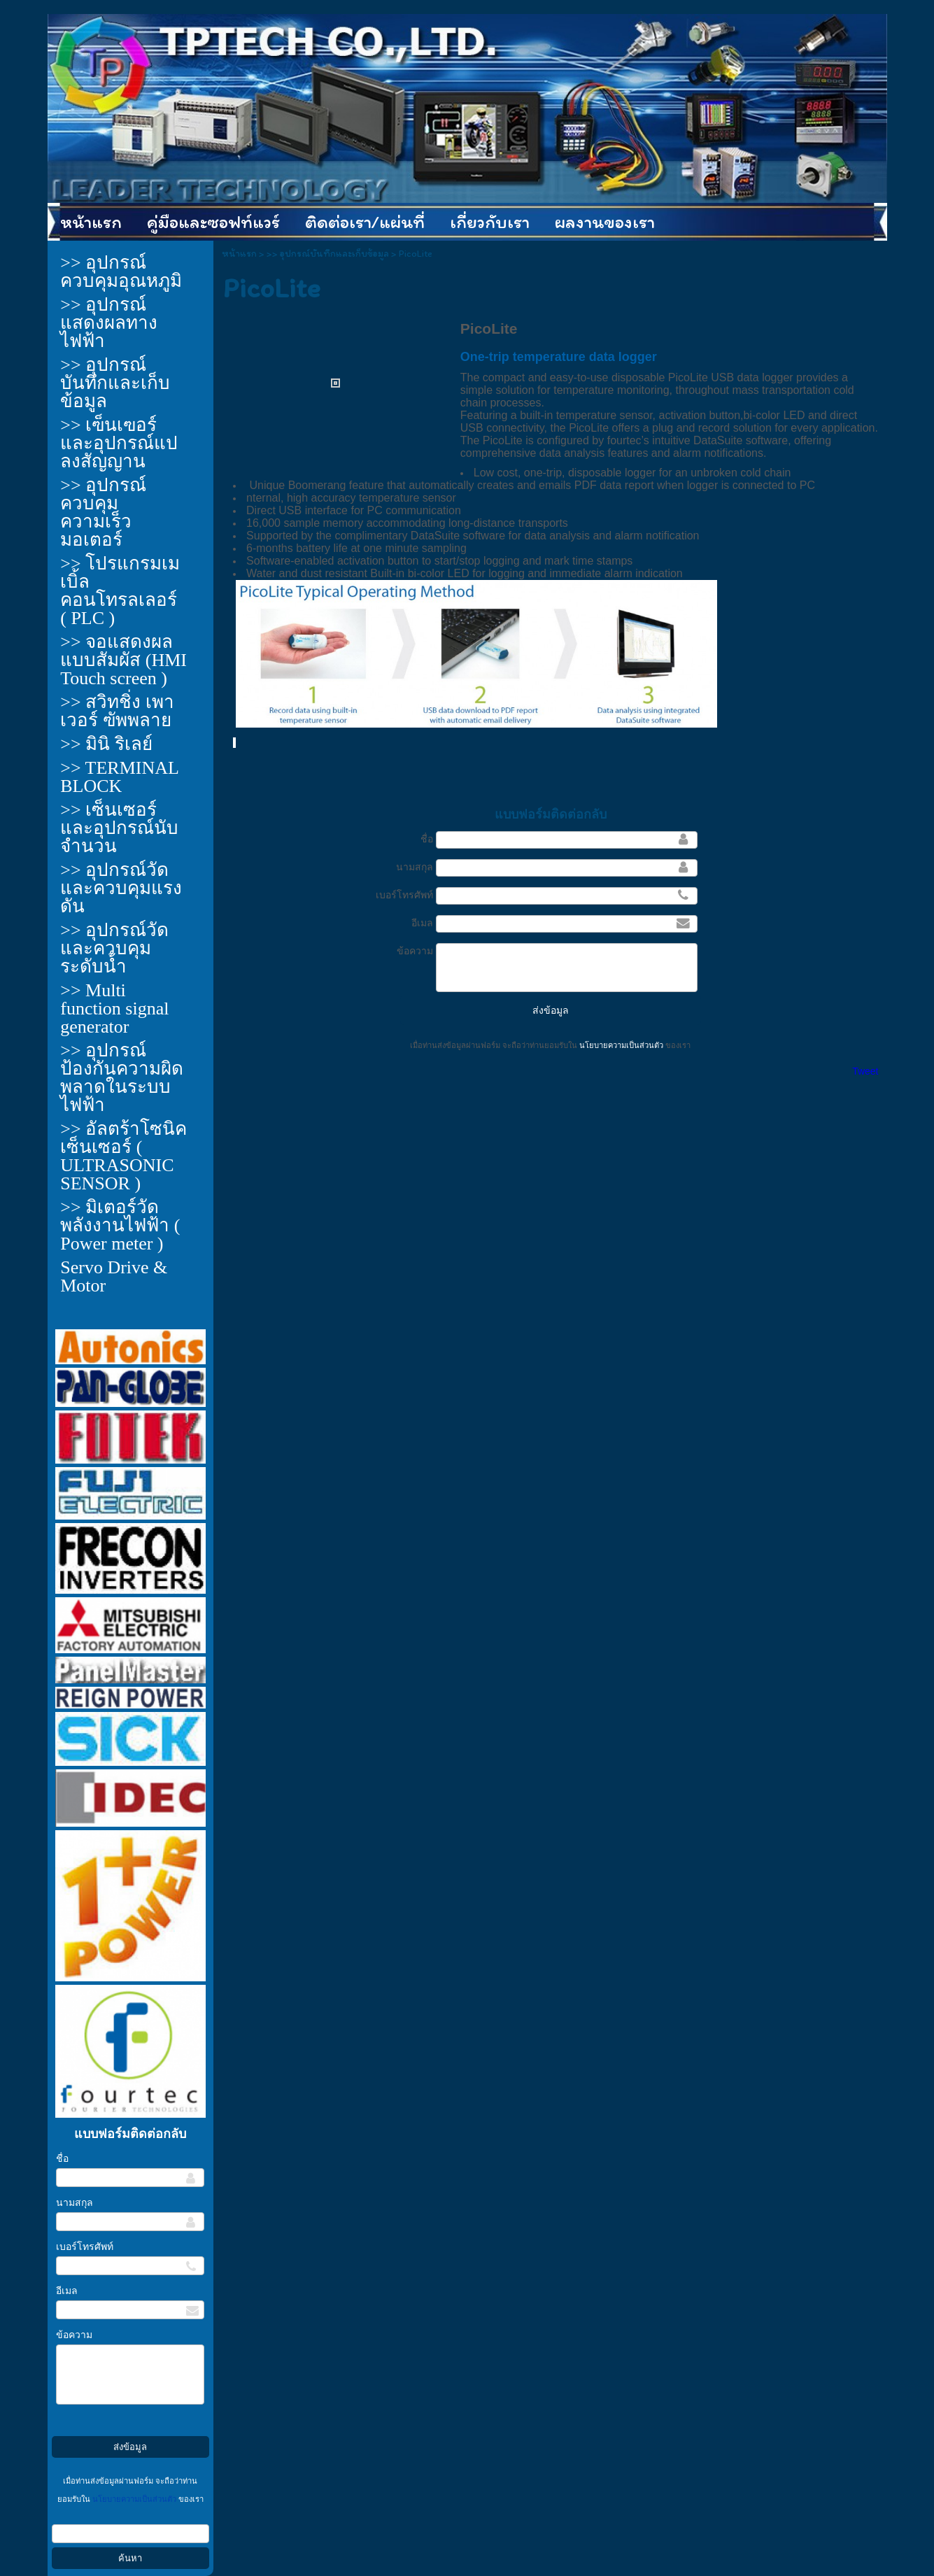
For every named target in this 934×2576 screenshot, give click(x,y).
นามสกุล (74, 2203)
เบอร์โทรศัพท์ (84, 2247)
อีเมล (67, 2291)
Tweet (865, 1071)
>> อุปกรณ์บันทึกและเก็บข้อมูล (328, 254)
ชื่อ (62, 2158)
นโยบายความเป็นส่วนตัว (134, 2499)
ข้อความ (74, 2335)
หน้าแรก (239, 254)
